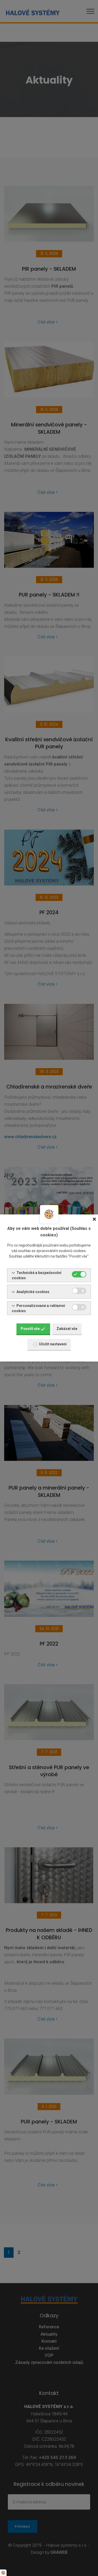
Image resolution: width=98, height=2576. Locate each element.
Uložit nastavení (50, 1344)
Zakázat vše (66, 1329)
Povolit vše (33, 1329)
